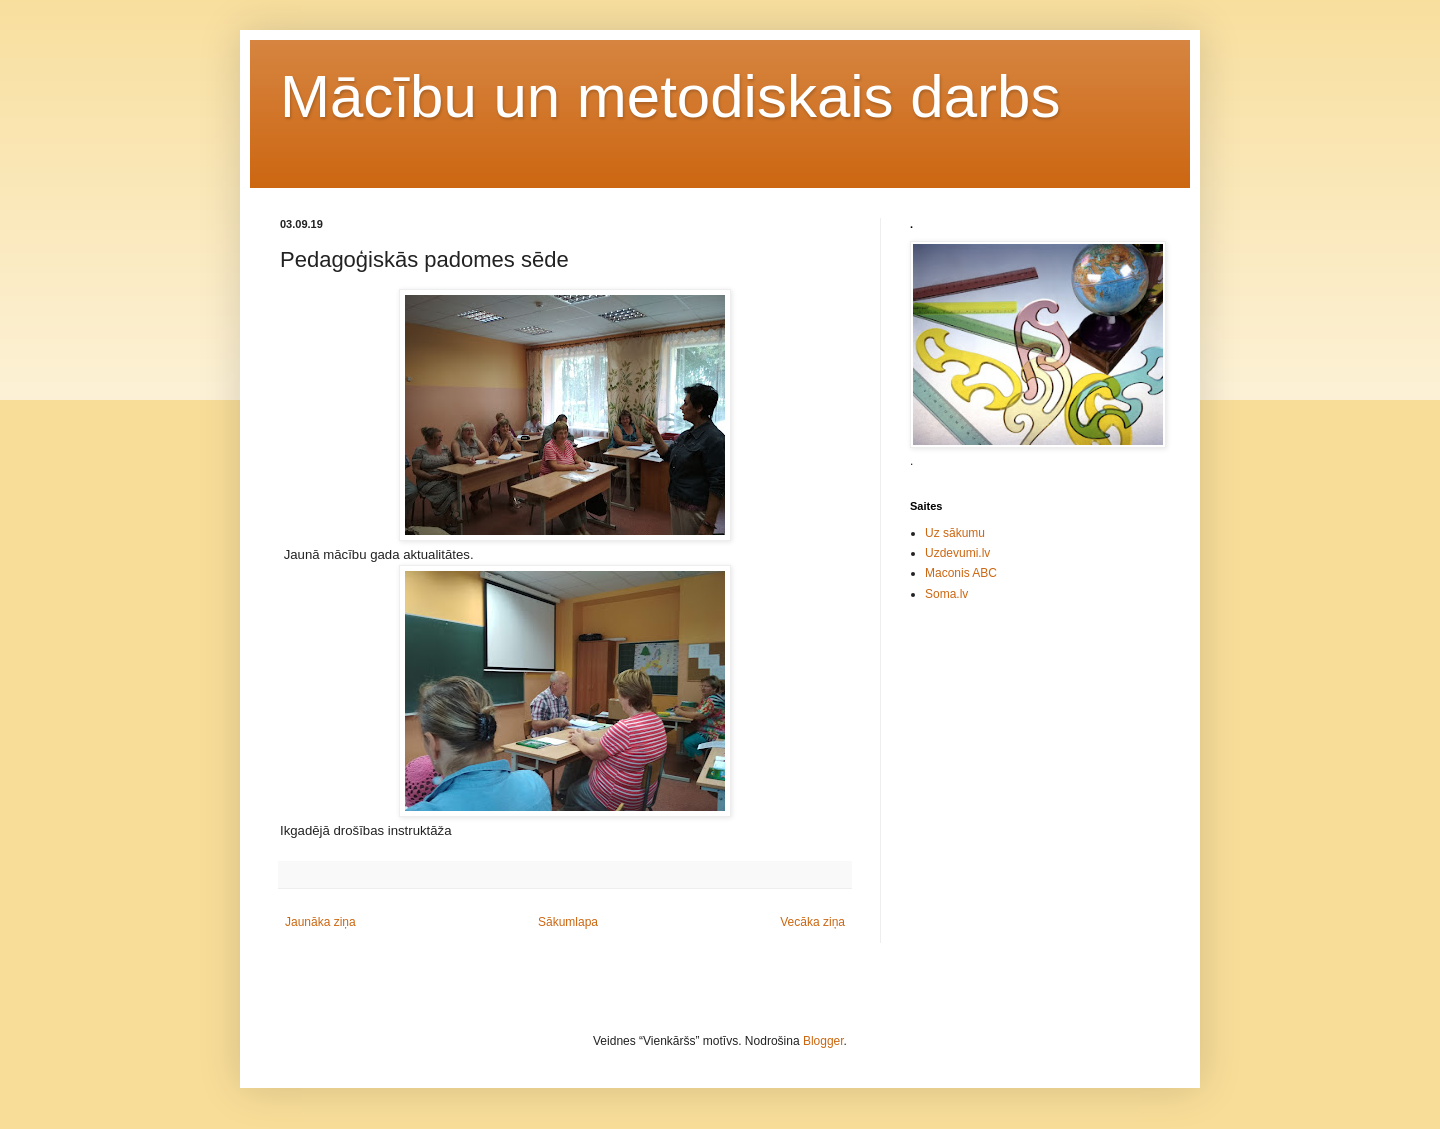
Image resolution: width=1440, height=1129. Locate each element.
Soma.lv (946, 594)
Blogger (823, 1041)
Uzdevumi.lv (957, 553)
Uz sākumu (955, 533)
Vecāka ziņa (812, 922)
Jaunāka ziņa (320, 922)
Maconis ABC (961, 573)
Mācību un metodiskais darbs (670, 96)
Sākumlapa (568, 922)
